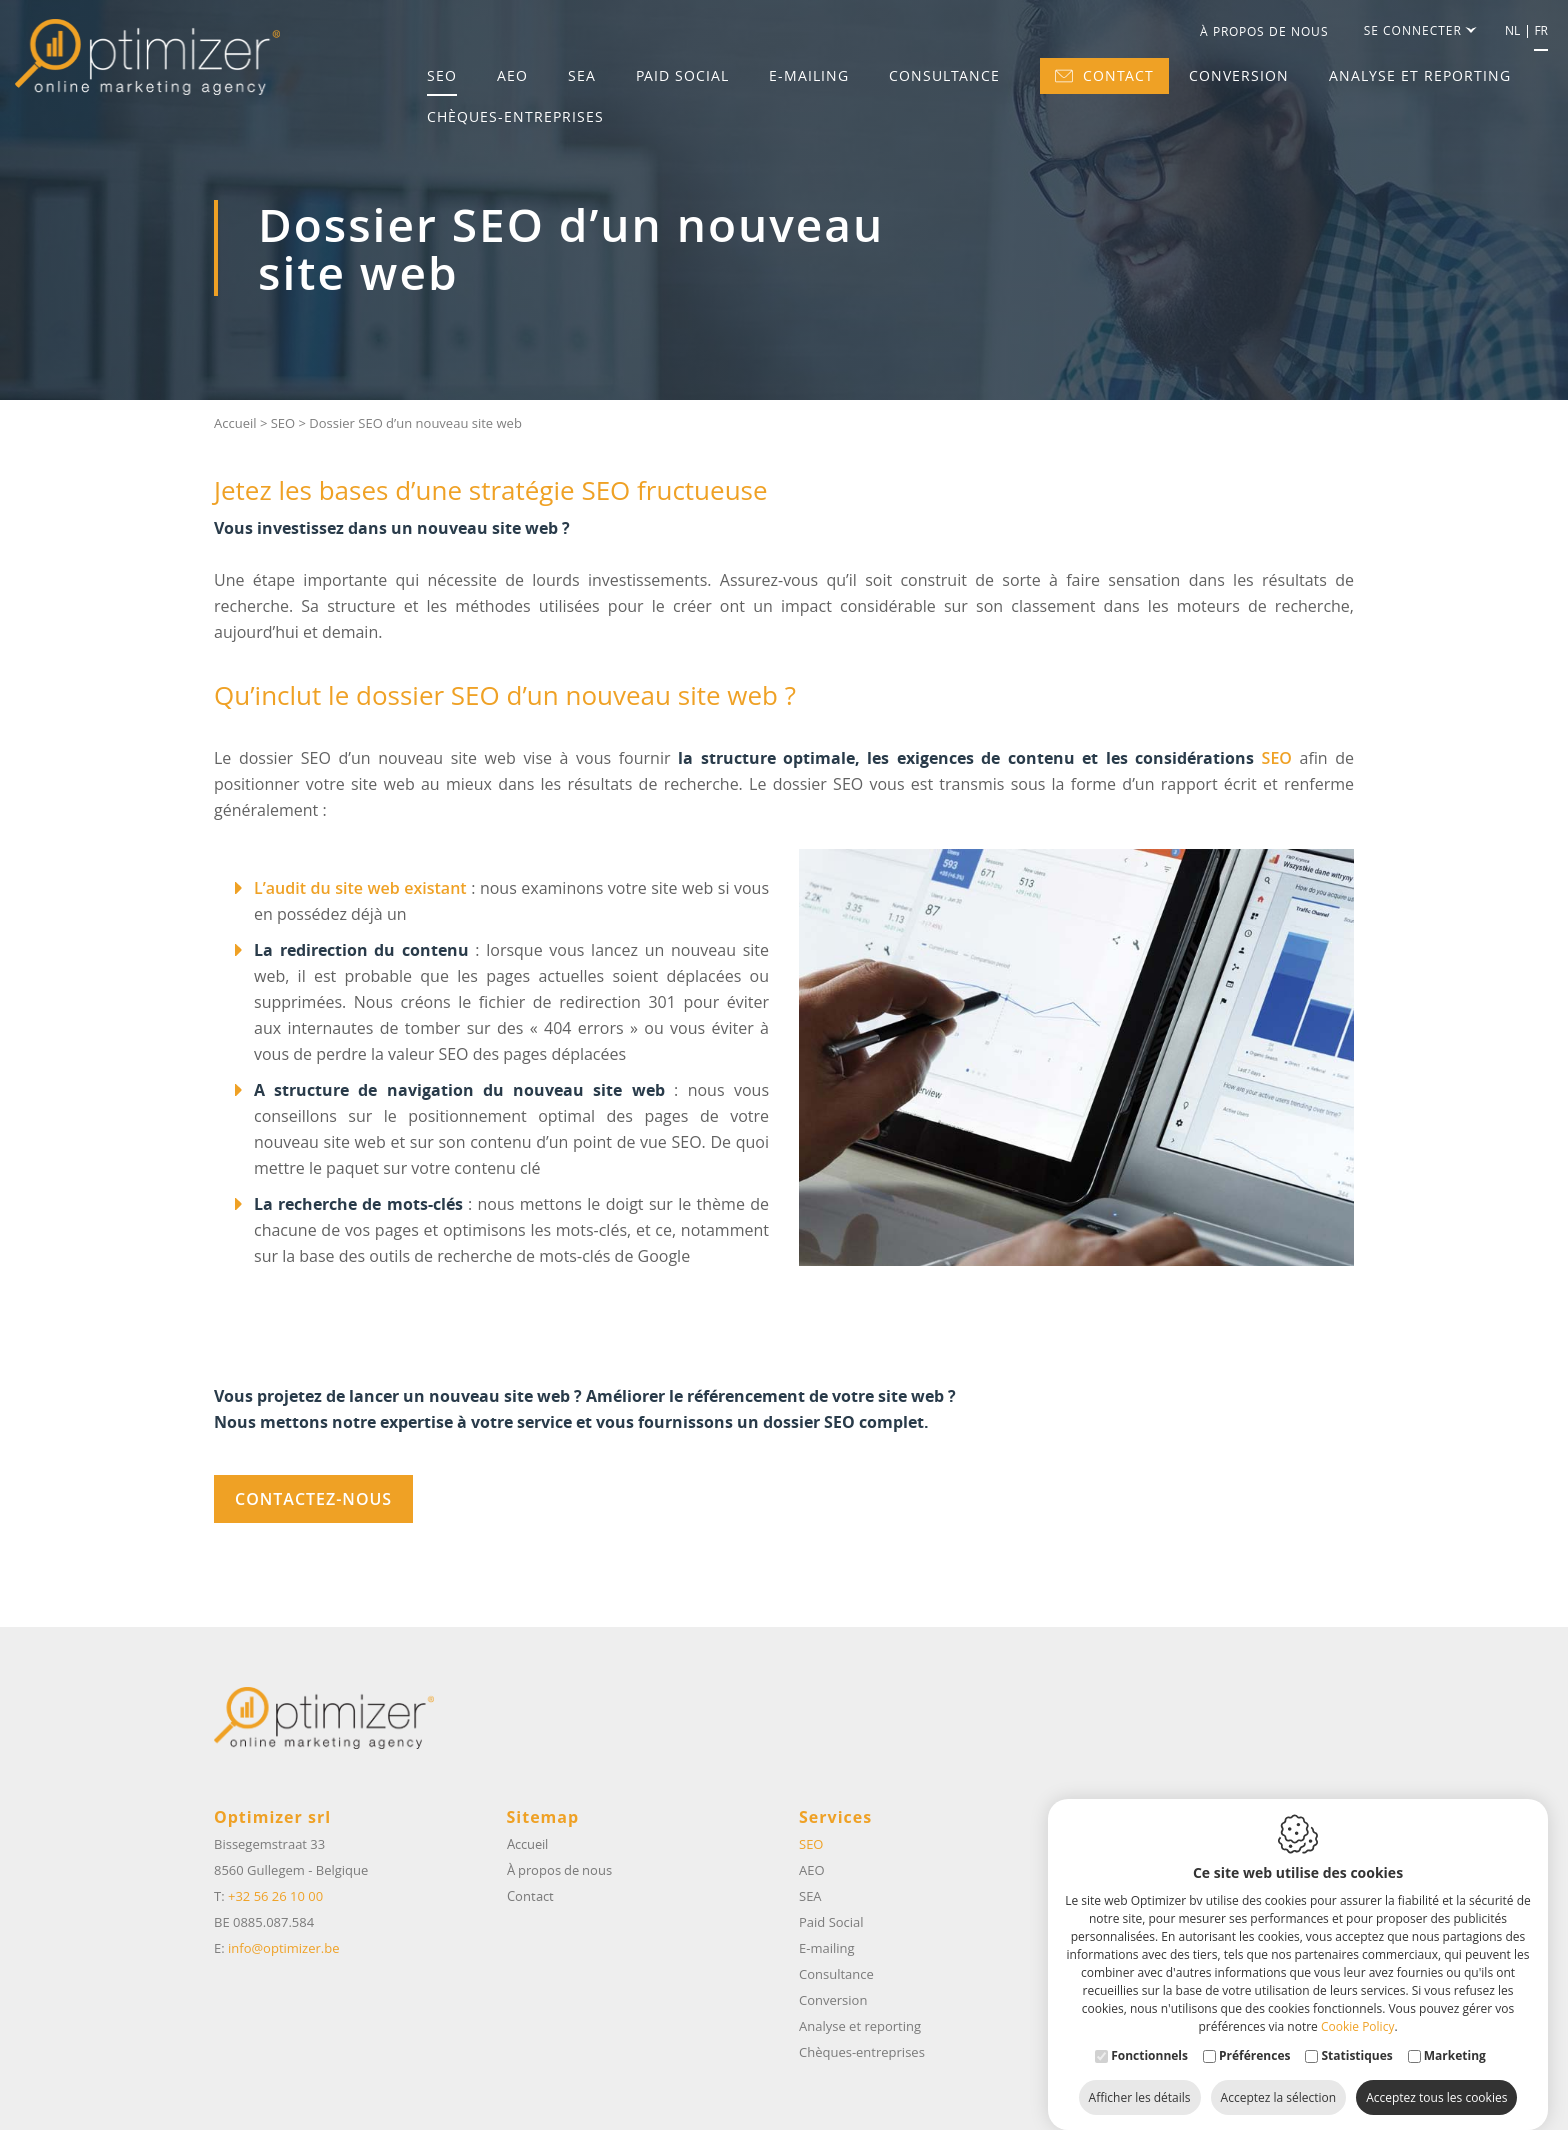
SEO (442, 76)
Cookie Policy (1357, 2006)
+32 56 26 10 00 (275, 1896)
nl (1512, 32)
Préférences (1254, 2035)
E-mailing (809, 76)
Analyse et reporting (1420, 76)
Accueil (235, 423)
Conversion (1239, 76)
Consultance (944, 76)
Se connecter (1419, 32)
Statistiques (1356, 2035)
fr (1541, 32)
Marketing (1455, 2035)
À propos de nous (1264, 32)
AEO (512, 76)
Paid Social (682, 76)
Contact (1104, 76)
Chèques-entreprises (515, 117)
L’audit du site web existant (360, 888)
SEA (582, 76)
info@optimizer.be (283, 1948)
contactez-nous (313, 1499)
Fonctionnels (1149, 2035)
